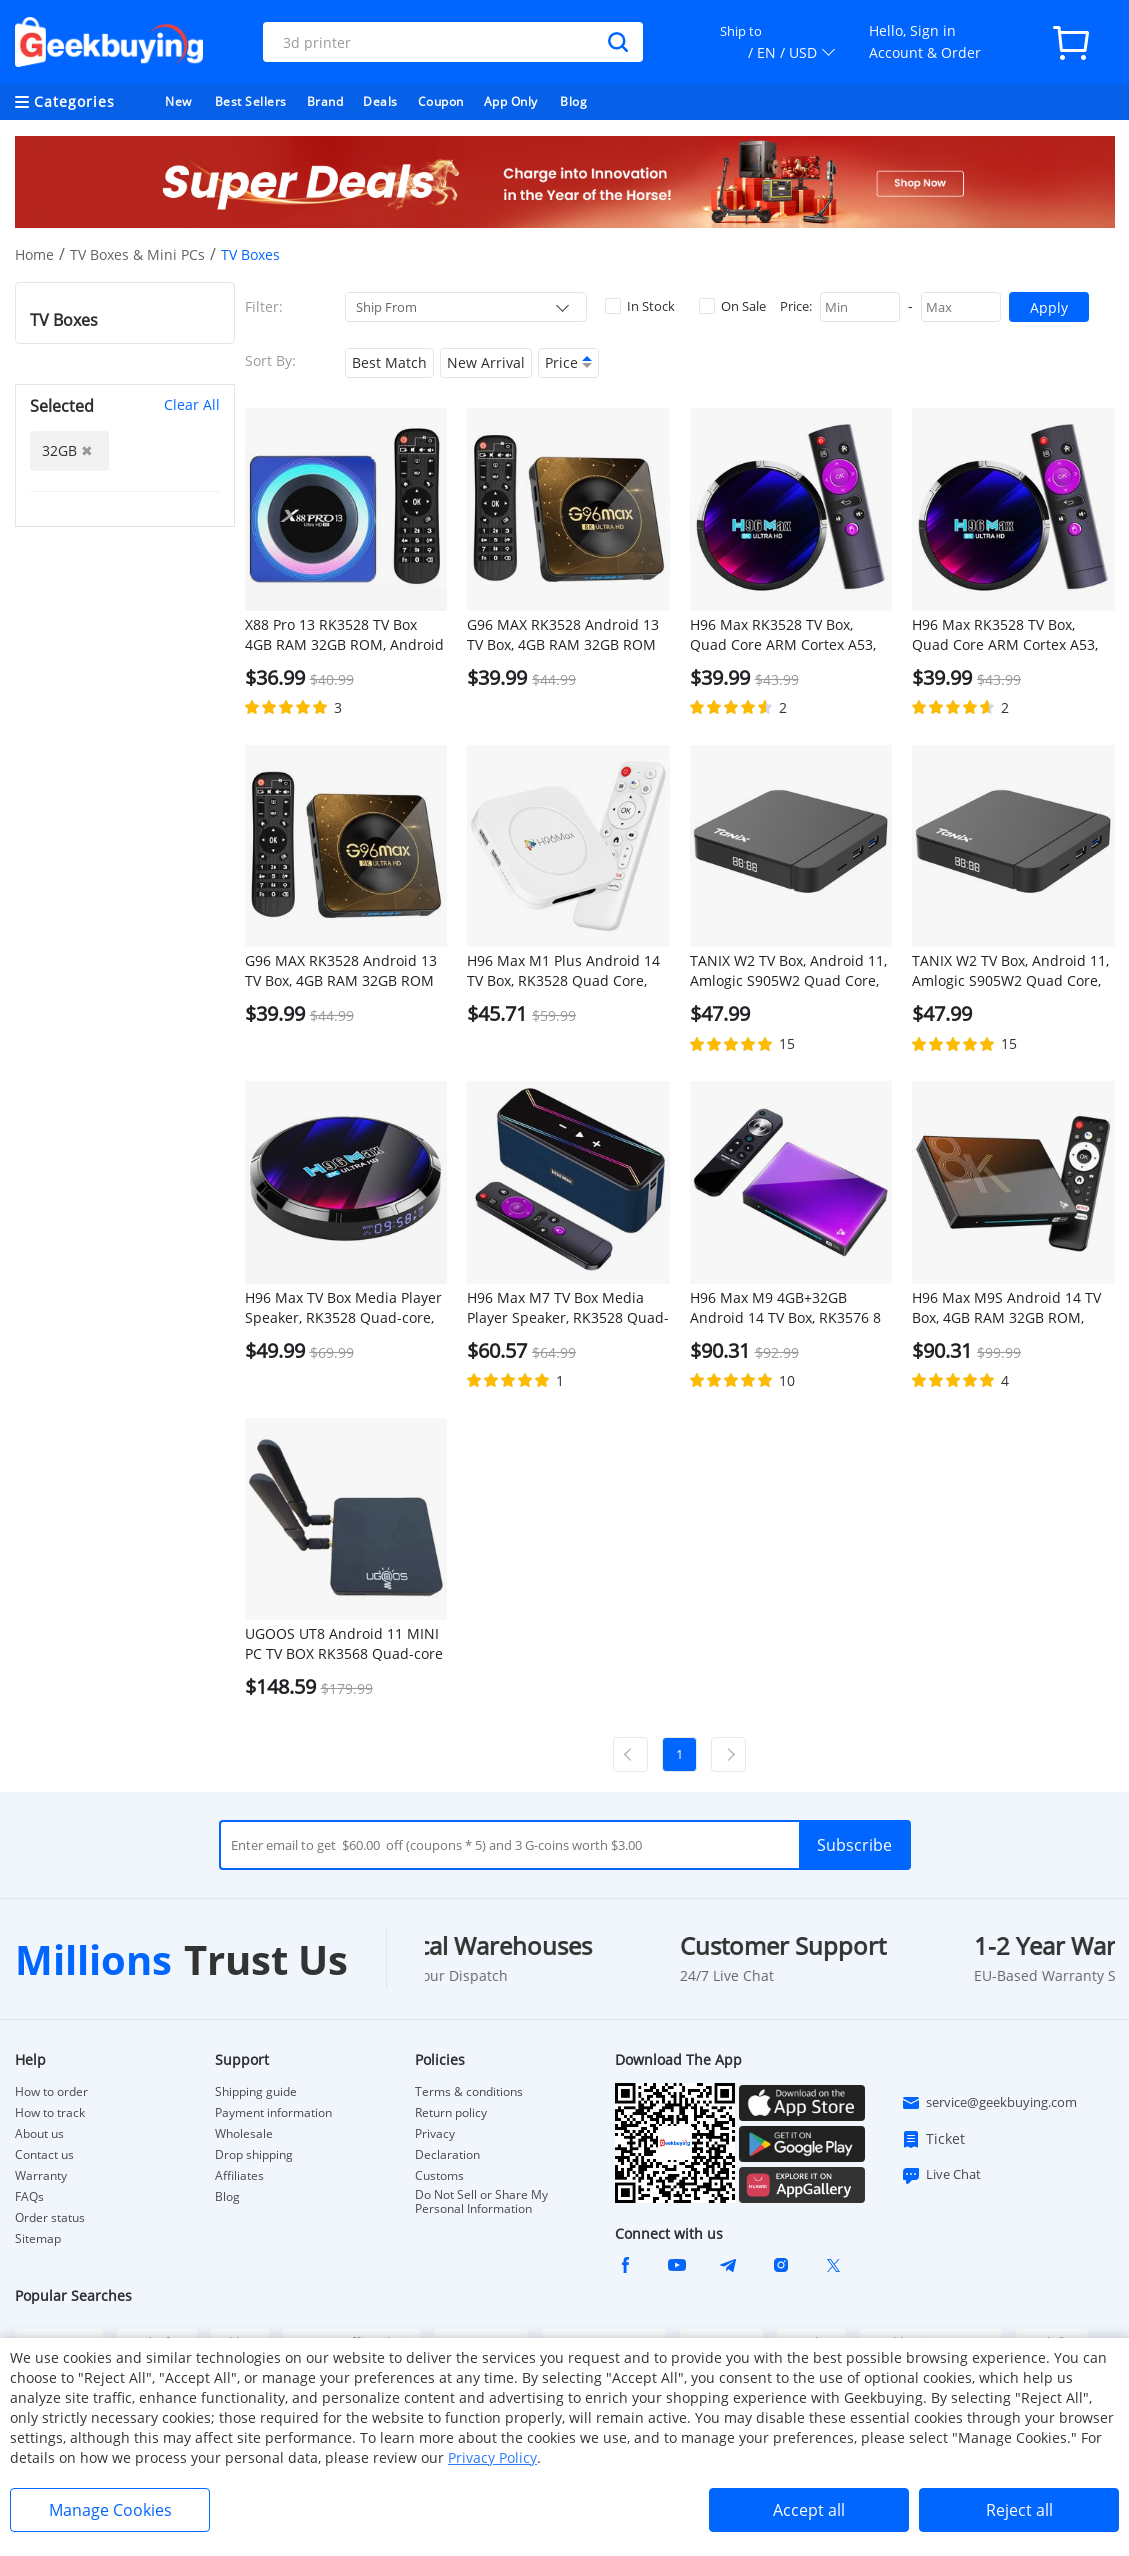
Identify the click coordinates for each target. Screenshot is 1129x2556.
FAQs (29, 2197)
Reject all (1019, 2510)
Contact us (44, 2155)
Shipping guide (256, 2092)
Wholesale (244, 2134)
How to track (50, 2113)
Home (34, 254)
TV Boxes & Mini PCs (137, 254)
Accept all (809, 2510)
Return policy (451, 2113)
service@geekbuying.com (989, 2103)
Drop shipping (254, 2155)
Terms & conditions (469, 2092)
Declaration (447, 2155)
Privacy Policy (492, 2457)
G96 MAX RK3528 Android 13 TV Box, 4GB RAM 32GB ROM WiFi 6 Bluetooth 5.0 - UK (341, 971)
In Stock (640, 306)
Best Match (389, 362)
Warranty (41, 2176)
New (178, 101)
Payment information (273, 2113)
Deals (380, 101)
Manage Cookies (110, 2510)
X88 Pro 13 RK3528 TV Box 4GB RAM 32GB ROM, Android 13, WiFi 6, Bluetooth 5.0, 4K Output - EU (344, 635)
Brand (325, 101)
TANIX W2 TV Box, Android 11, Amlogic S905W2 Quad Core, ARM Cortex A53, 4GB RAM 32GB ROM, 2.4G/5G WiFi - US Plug (1010, 971)
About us (39, 2134)
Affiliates (239, 2176)
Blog (573, 101)
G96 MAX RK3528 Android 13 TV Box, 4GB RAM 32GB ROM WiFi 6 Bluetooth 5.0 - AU (563, 635)
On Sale (732, 306)
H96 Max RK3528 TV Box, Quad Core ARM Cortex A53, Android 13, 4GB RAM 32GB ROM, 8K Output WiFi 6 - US (1005, 635)
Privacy (435, 2134)
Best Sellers (251, 101)
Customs (439, 2176)
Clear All (192, 404)
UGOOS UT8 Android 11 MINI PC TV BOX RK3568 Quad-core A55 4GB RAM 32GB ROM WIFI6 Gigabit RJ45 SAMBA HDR (344, 1644)
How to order (51, 2092)
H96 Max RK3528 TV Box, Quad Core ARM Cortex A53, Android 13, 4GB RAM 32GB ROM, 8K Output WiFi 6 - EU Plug (783, 635)
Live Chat (941, 2175)
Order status (50, 2218)
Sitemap (38, 2238)
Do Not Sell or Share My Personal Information (481, 2202)
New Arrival (486, 362)
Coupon (441, 101)
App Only (511, 101)
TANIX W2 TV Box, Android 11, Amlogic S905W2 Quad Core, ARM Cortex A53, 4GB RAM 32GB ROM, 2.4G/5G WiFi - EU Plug (788, 971)
